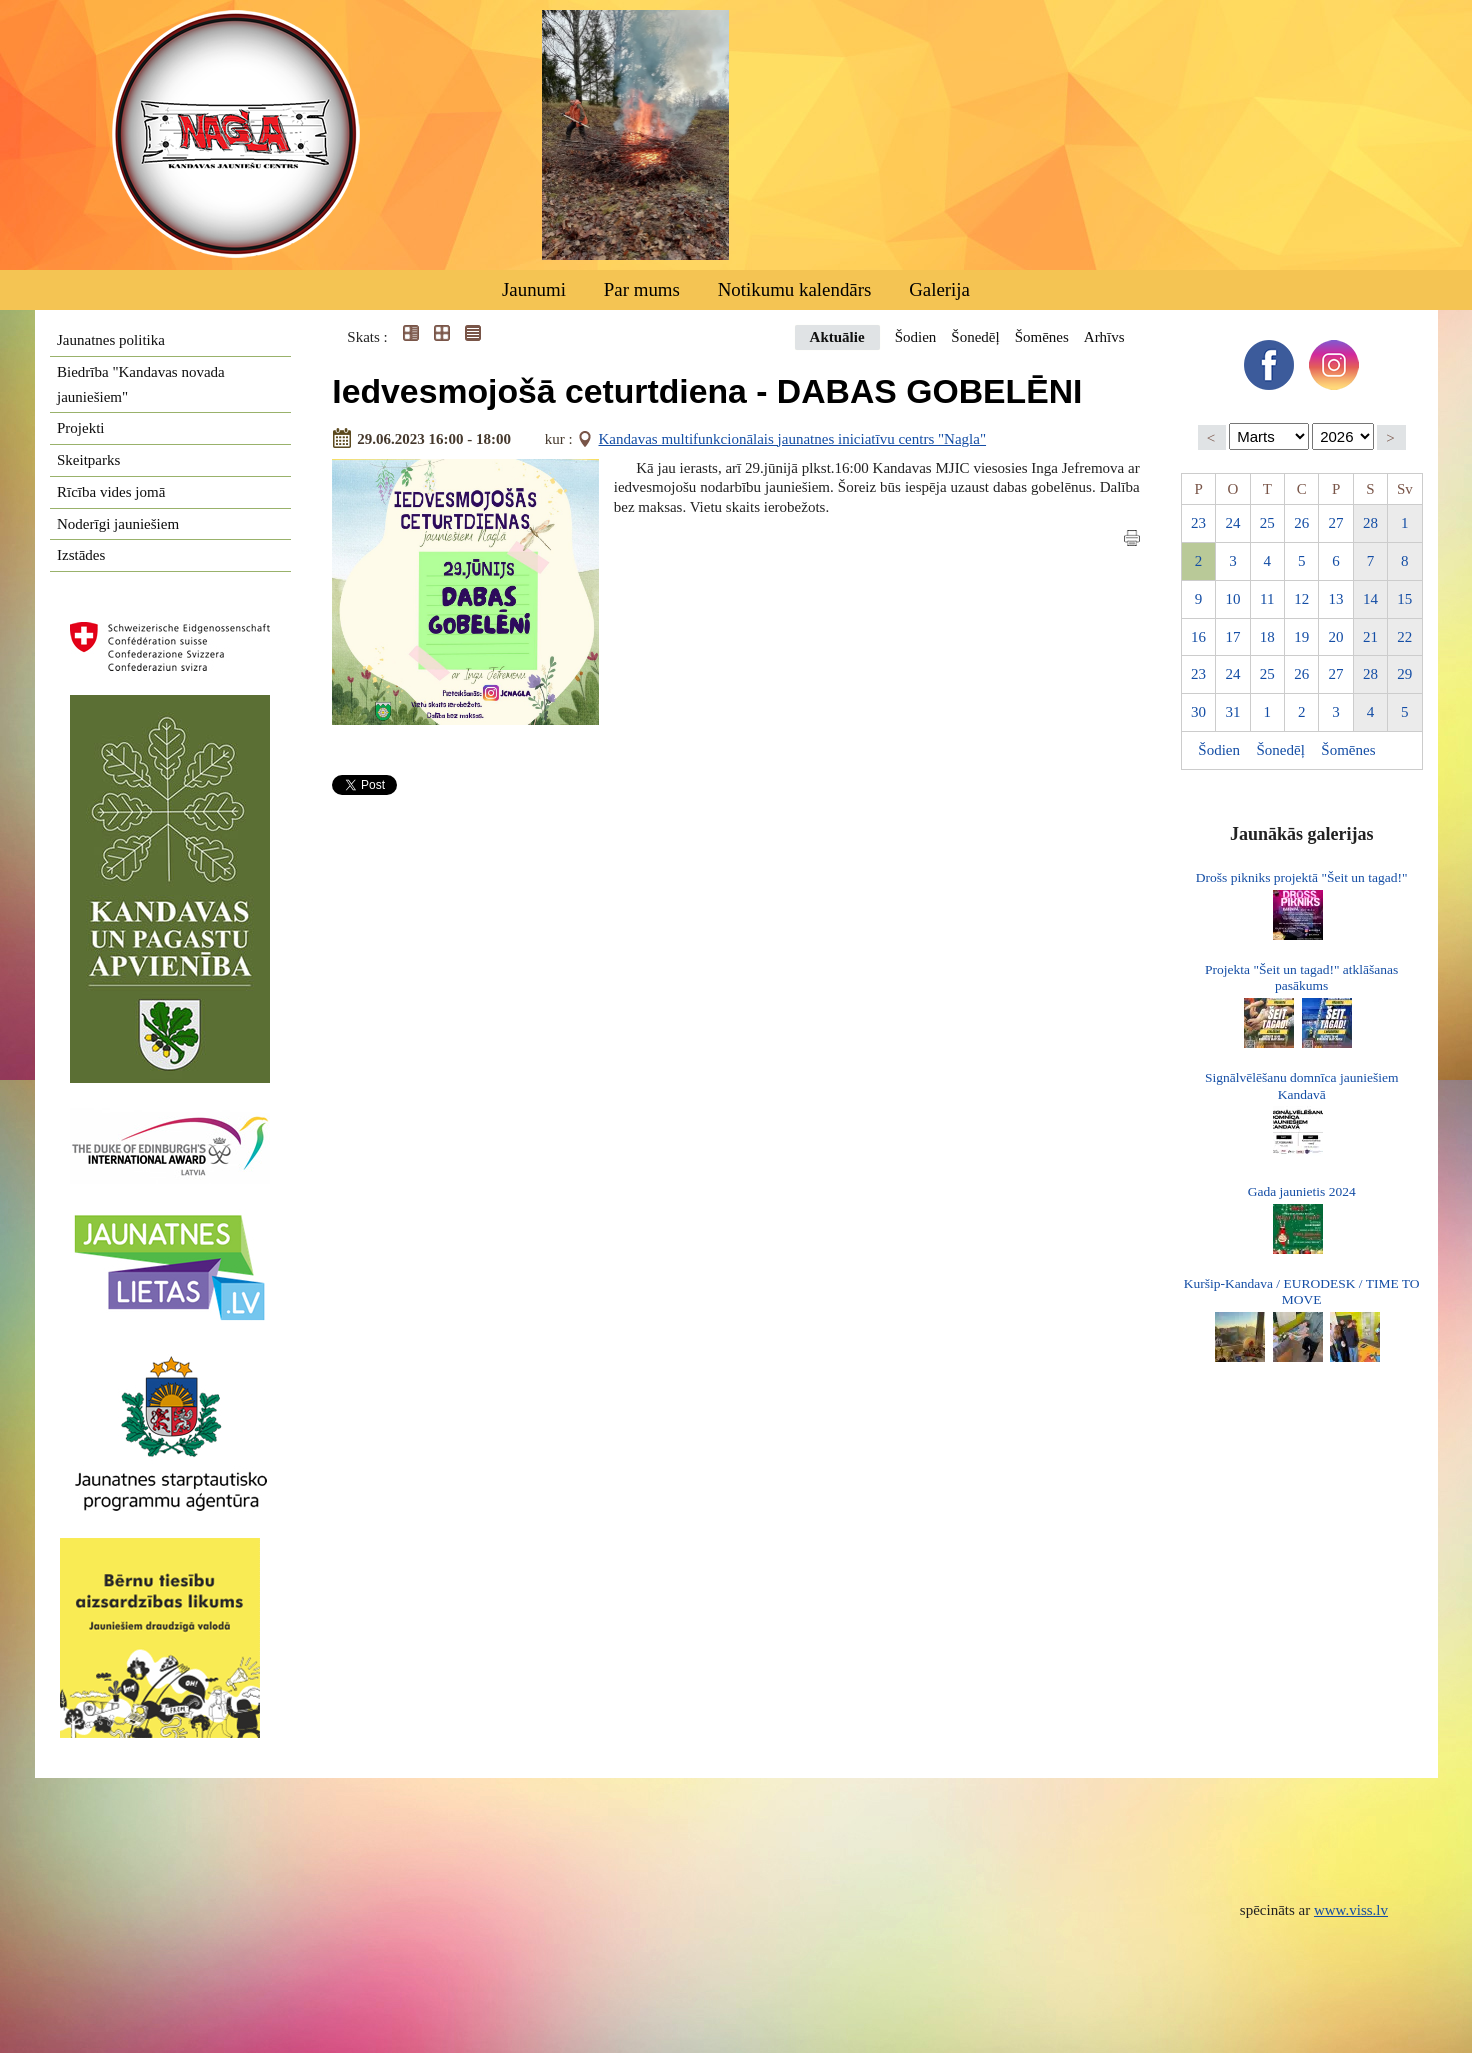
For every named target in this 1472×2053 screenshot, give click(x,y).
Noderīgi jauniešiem (118, 524)
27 (1336, 523)
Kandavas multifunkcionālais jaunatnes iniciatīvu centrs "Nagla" (793, 439)
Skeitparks (88, 460)
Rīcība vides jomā (111, 492)
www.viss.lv (1351, 1910)
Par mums (642, 289)
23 (1198, 523)
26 (1301, 523)
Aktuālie (837, 337)
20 (1336, 637)
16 (1198, 637)
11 (1267, 599)
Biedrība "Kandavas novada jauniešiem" (141, 384)
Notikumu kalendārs (795, 289)
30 (1198, 712)
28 (1370, 523)
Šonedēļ (975, 337)
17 (1232, 637)
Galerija (939, 289)
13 (1336, 599)
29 (1404, 674)
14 (1370, 599)
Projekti (81, 428)
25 (1267, 523)
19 (1301, 637)
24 (1232, 523)
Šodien (916, 337)
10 (1232, 599)
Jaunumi (534, 289)
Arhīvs (1104, 337)
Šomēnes (1042, 337)
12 (1301, 599)
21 (1370, 637)
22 (1404, 637)
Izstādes (81, 555)
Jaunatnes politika (111, 340)
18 (1267, 637)
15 (1404, 599)
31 (1232, 712)
